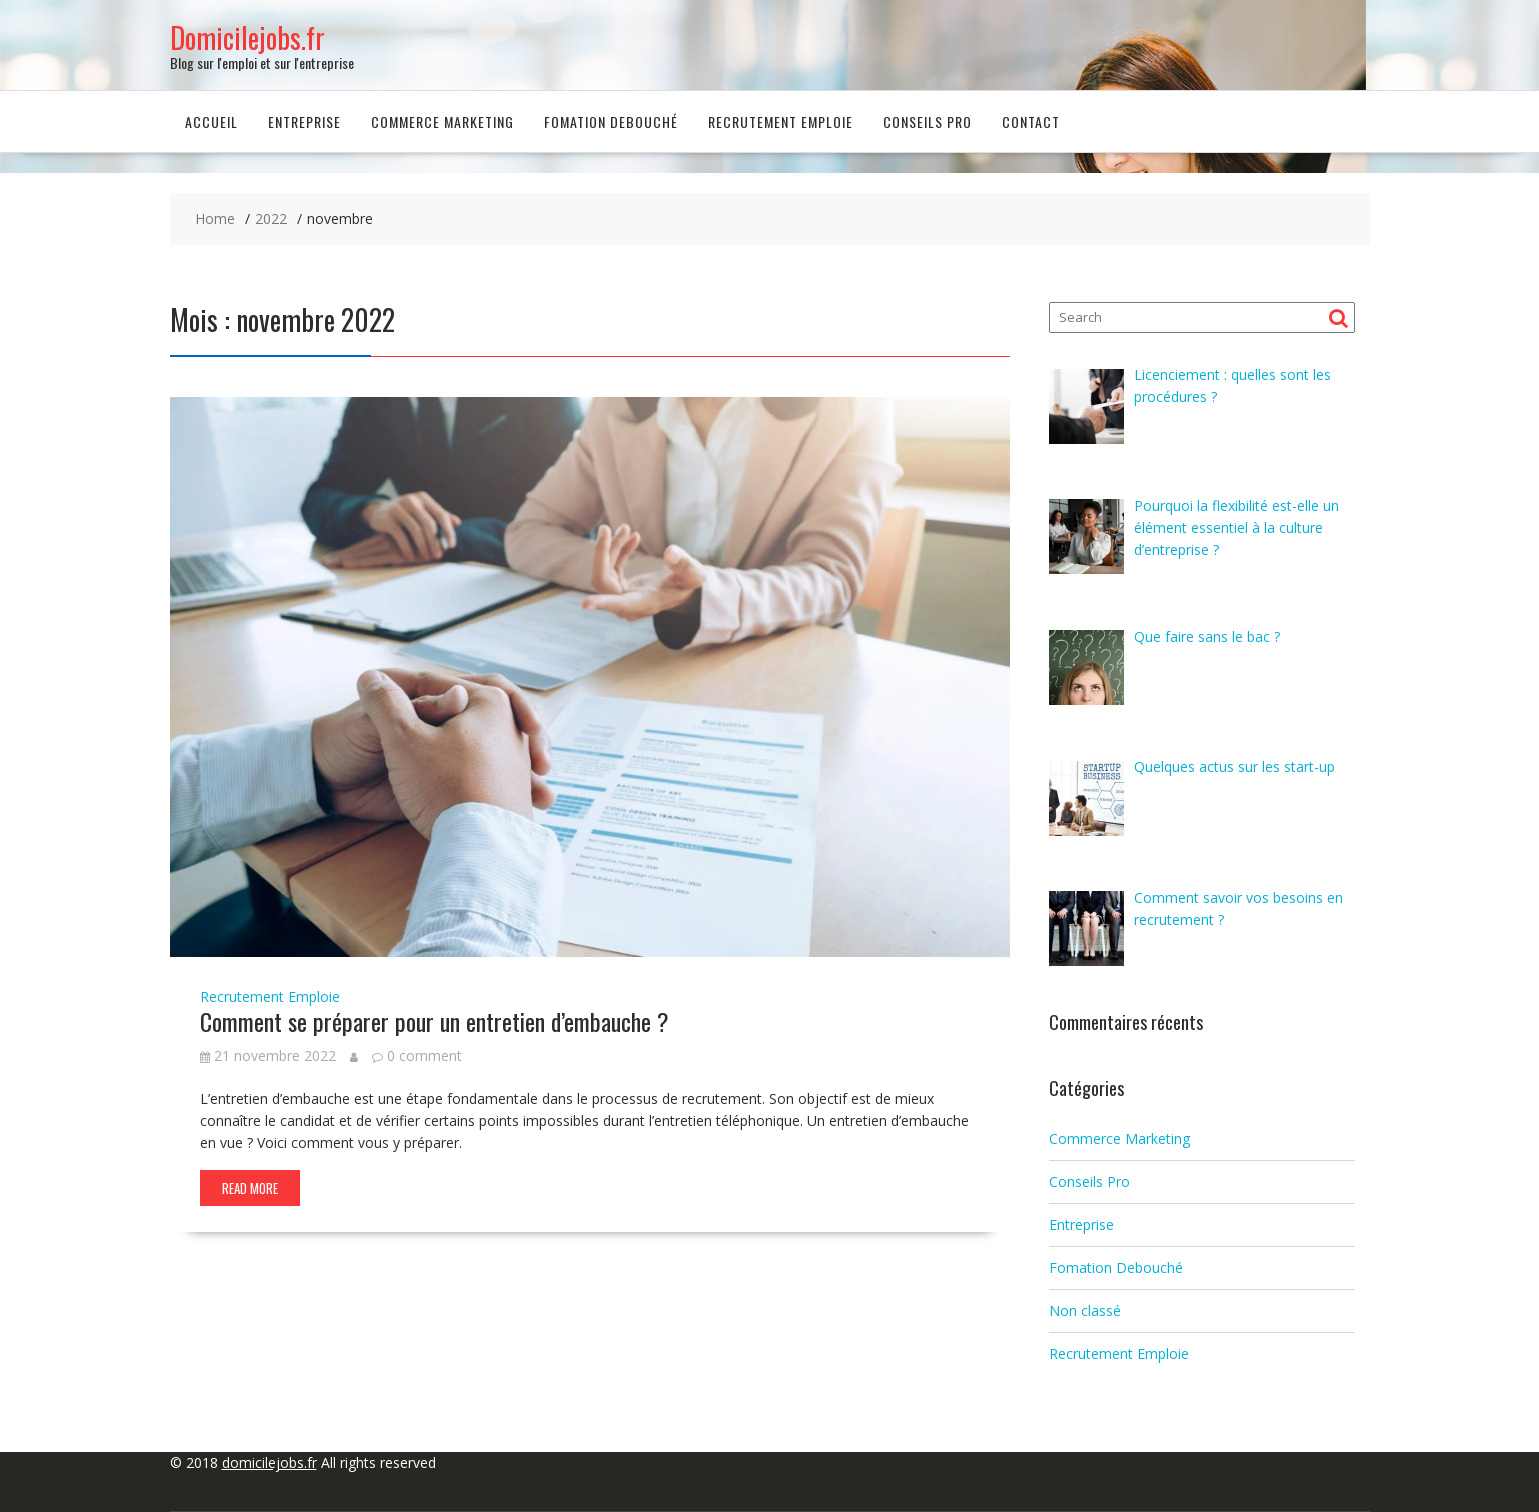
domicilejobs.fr (269, 1462)
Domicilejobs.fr (247, 37)
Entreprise (304, 121)
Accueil (211, 121)
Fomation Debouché (611, 121)
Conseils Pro (927, 121)
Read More (250, 1188)
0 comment (424, 1055)
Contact (1031, 121)
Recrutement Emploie (780, 121)
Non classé (1085, 1310)
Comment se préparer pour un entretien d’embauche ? (434, 1021)
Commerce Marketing (442, 121)
